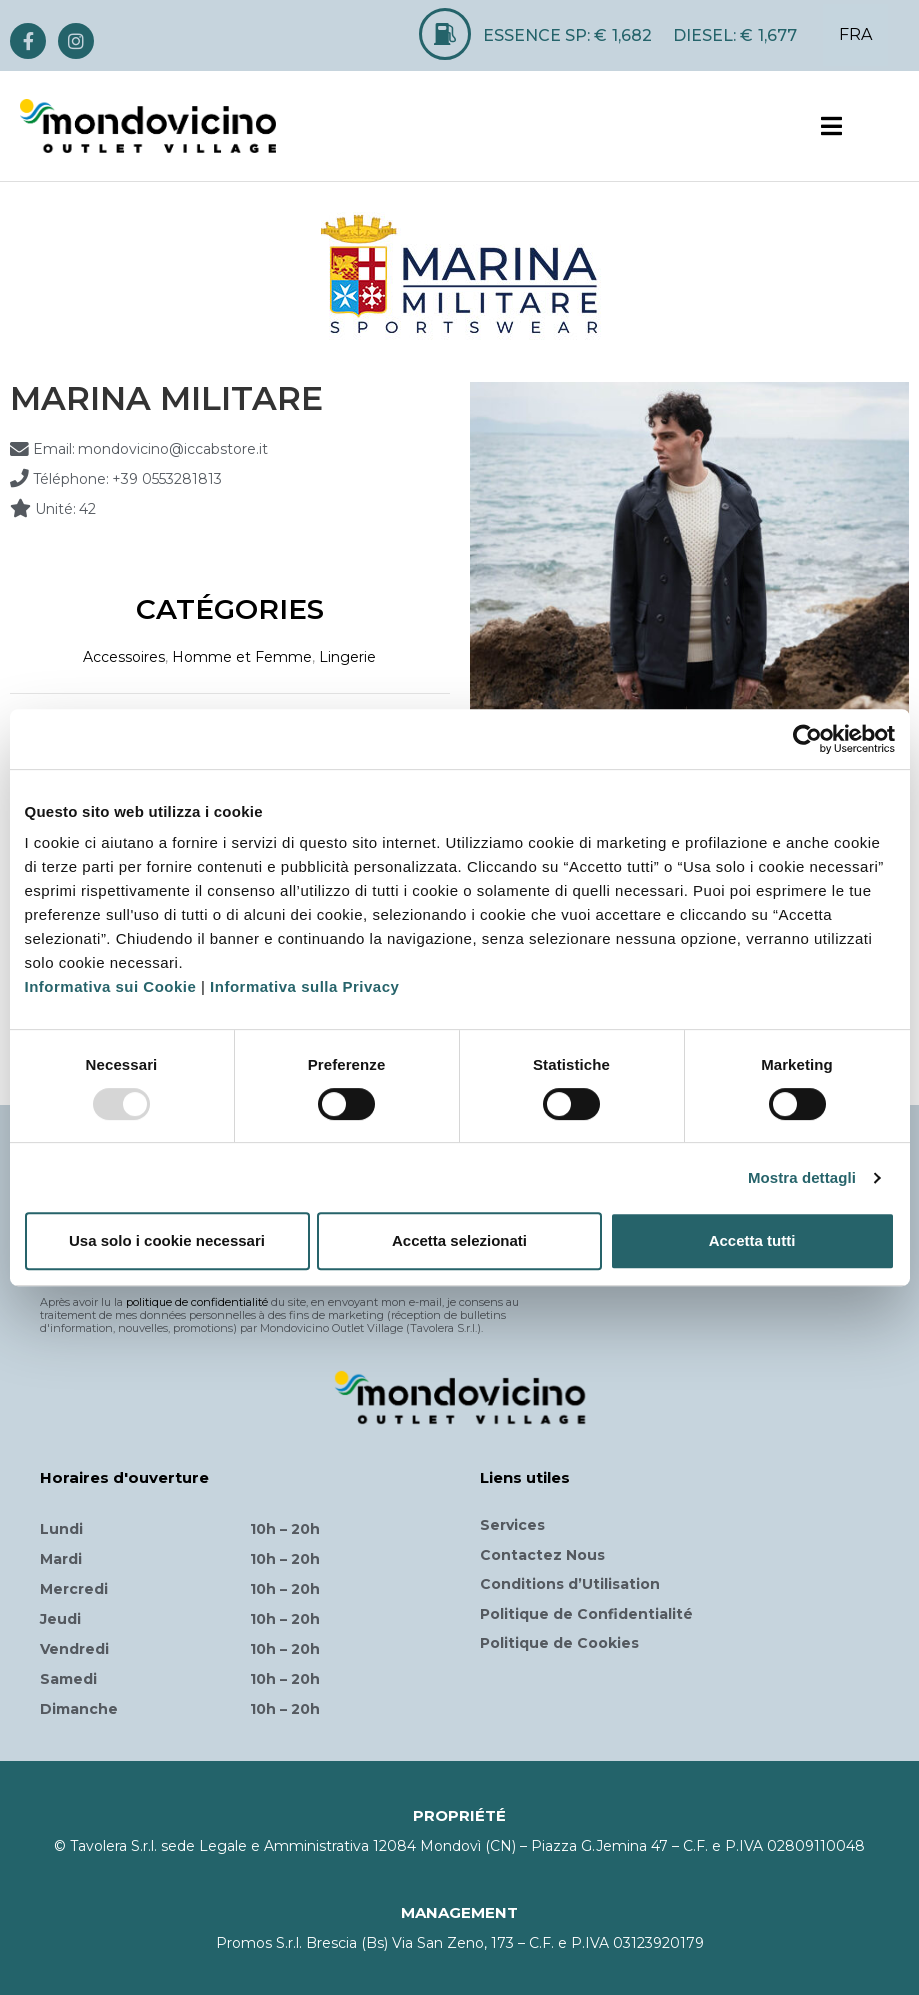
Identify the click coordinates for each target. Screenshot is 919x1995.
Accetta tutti (752, 1240)
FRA (855, 34)
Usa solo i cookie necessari (167, 1240)
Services (512, 1525)
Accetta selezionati (459, 1240)
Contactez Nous (542, 1555)
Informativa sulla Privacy (304, 986)
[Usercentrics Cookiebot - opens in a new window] (807, 739)
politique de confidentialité (197, 1302)
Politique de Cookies (559, 1643)
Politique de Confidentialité (586, 1614)
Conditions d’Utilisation (570, 1584)
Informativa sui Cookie (111, 986)
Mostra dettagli (802, 1177)
